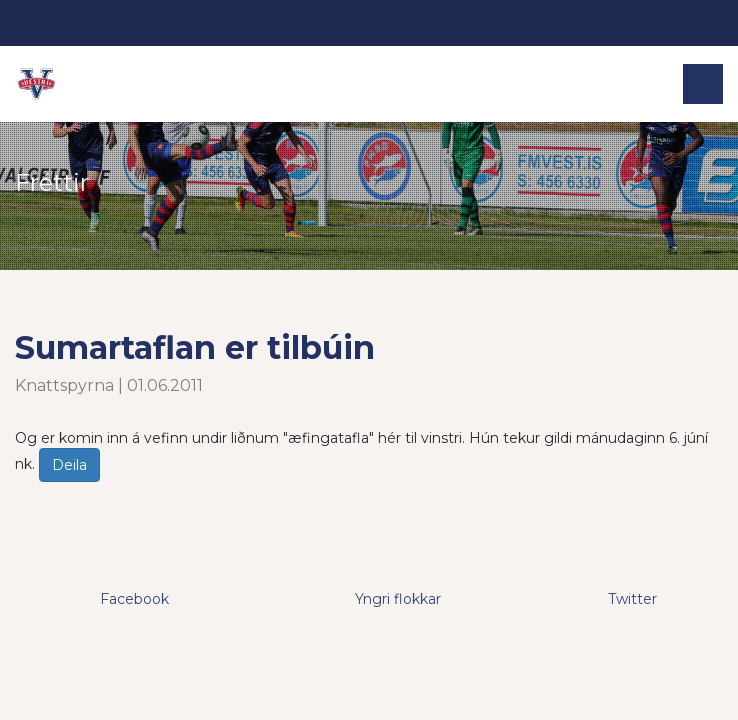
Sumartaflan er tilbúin (195, 347)
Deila (69, 465)
